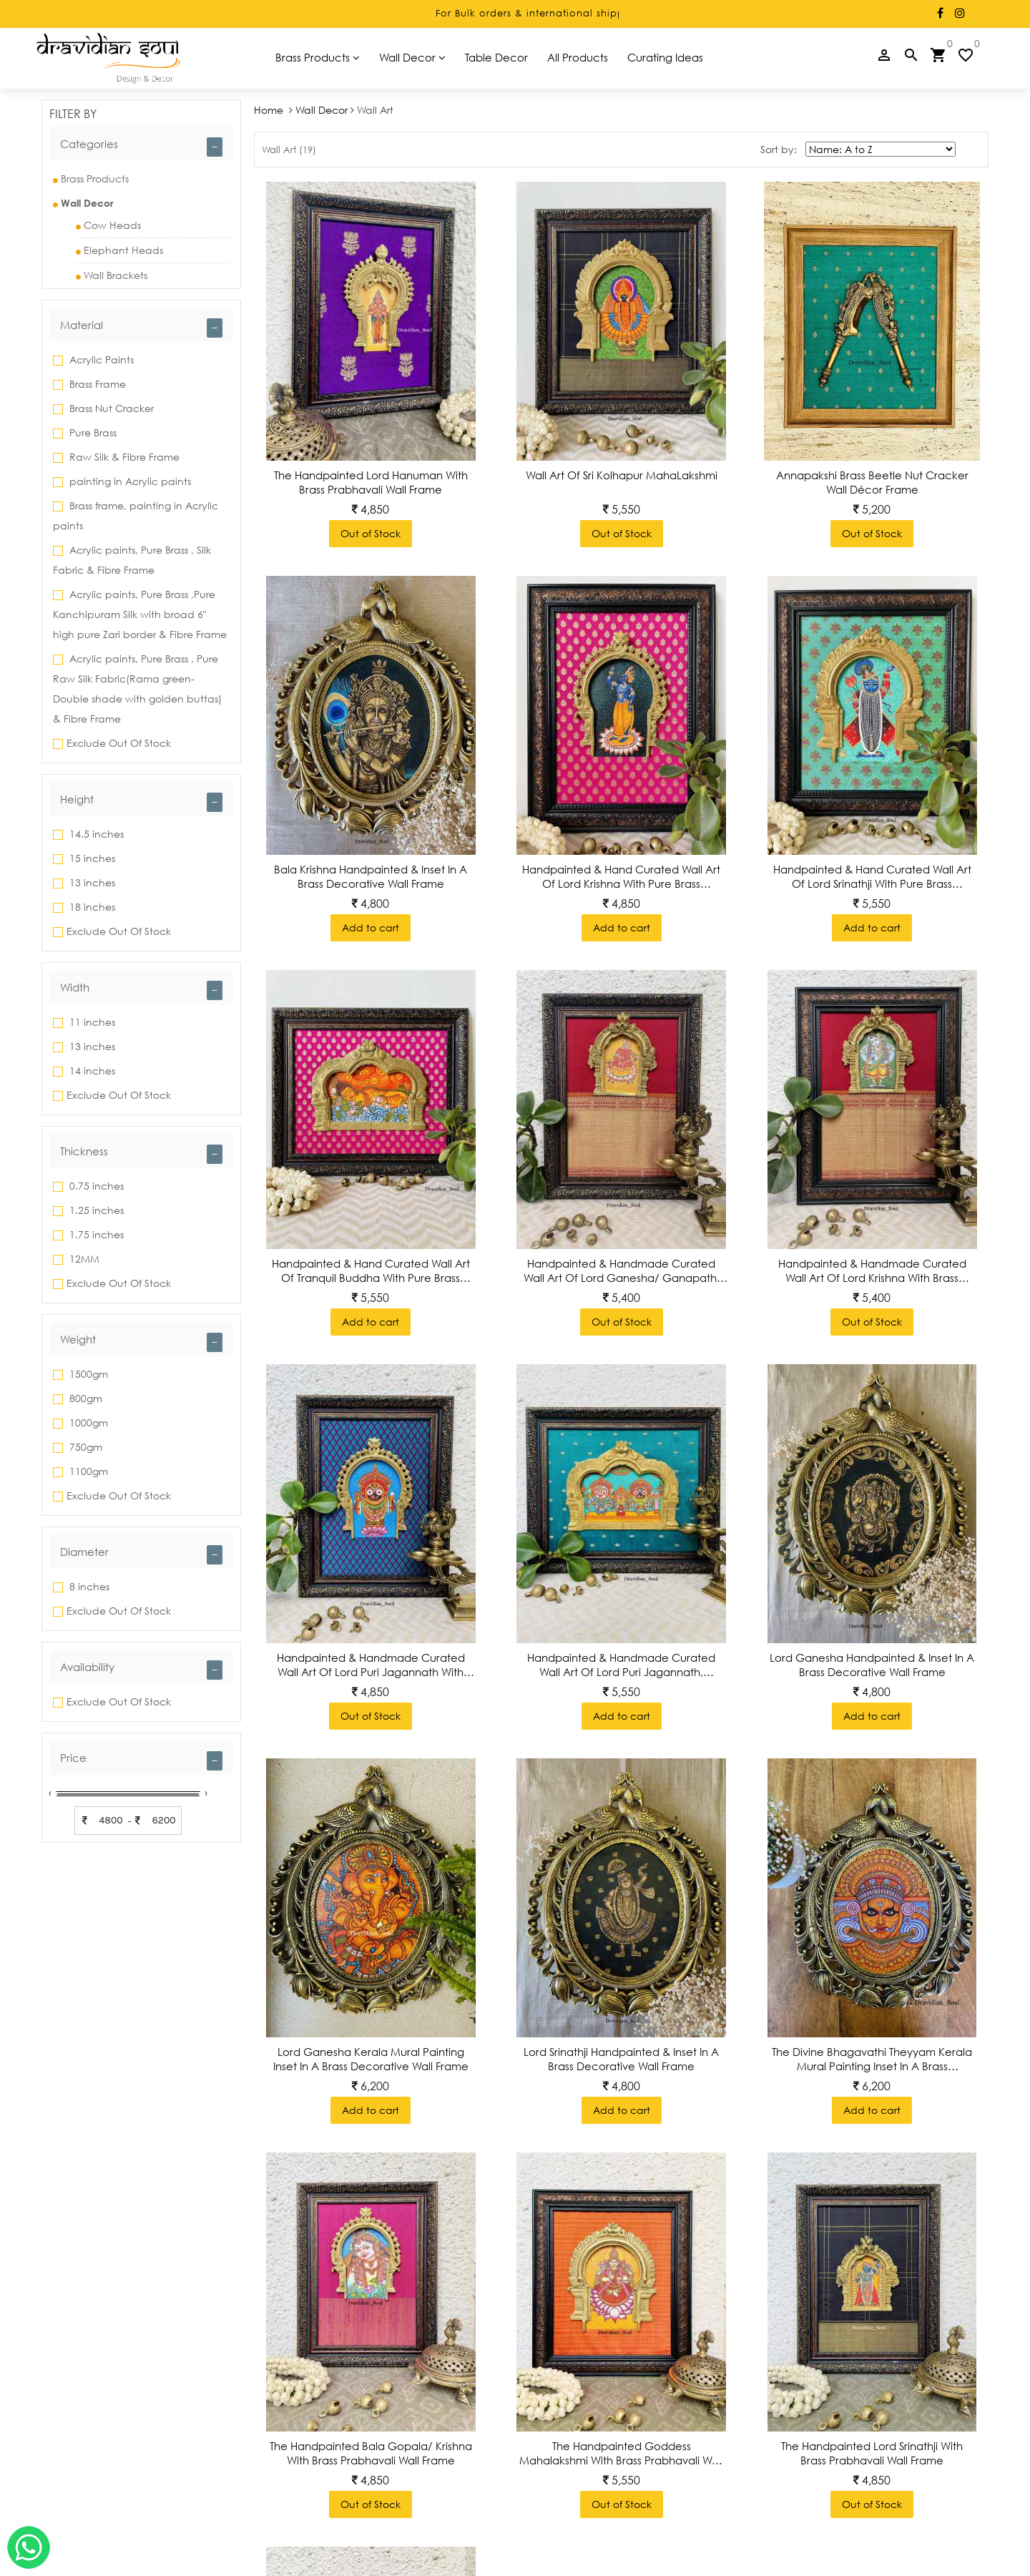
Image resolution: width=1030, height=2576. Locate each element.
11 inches (91, 1022)
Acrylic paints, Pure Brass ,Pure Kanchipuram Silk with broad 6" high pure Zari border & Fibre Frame (140, 614)
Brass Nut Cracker (110, 408)
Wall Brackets (111, 275)
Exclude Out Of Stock (119, 743)
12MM (83, 1259)
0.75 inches (95, 1186)
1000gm (87, 1422)
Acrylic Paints (100, 359)
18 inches (91, 907)
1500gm (87, 1374)
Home (270, 110)
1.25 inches (95, 1210)
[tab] (141, 144)
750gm (84, 1447)
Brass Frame (96, 384)
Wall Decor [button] (412, 57)
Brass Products (91, 178)
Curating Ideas (665, 57)
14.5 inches (95, 834)
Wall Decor (321, 110)
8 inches (88, 1586)
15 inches (91, 858)
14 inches (91, 1070)
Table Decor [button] (496, 57)
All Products (577, 57)
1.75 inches (95, 1234)
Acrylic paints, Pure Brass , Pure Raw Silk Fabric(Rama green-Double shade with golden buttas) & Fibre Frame (137, 688)
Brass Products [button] (317, 57)
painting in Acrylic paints (129, 481)
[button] (141, 144)
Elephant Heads (119, 250)
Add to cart (370, 927)
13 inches (91, 882)
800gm (84, 1398)
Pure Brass (92, 432)
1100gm (87, 1471)
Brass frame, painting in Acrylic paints (135, 515)
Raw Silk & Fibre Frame (123, 457)
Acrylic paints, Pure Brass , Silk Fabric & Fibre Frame (132, 560)
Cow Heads (108, 225)
